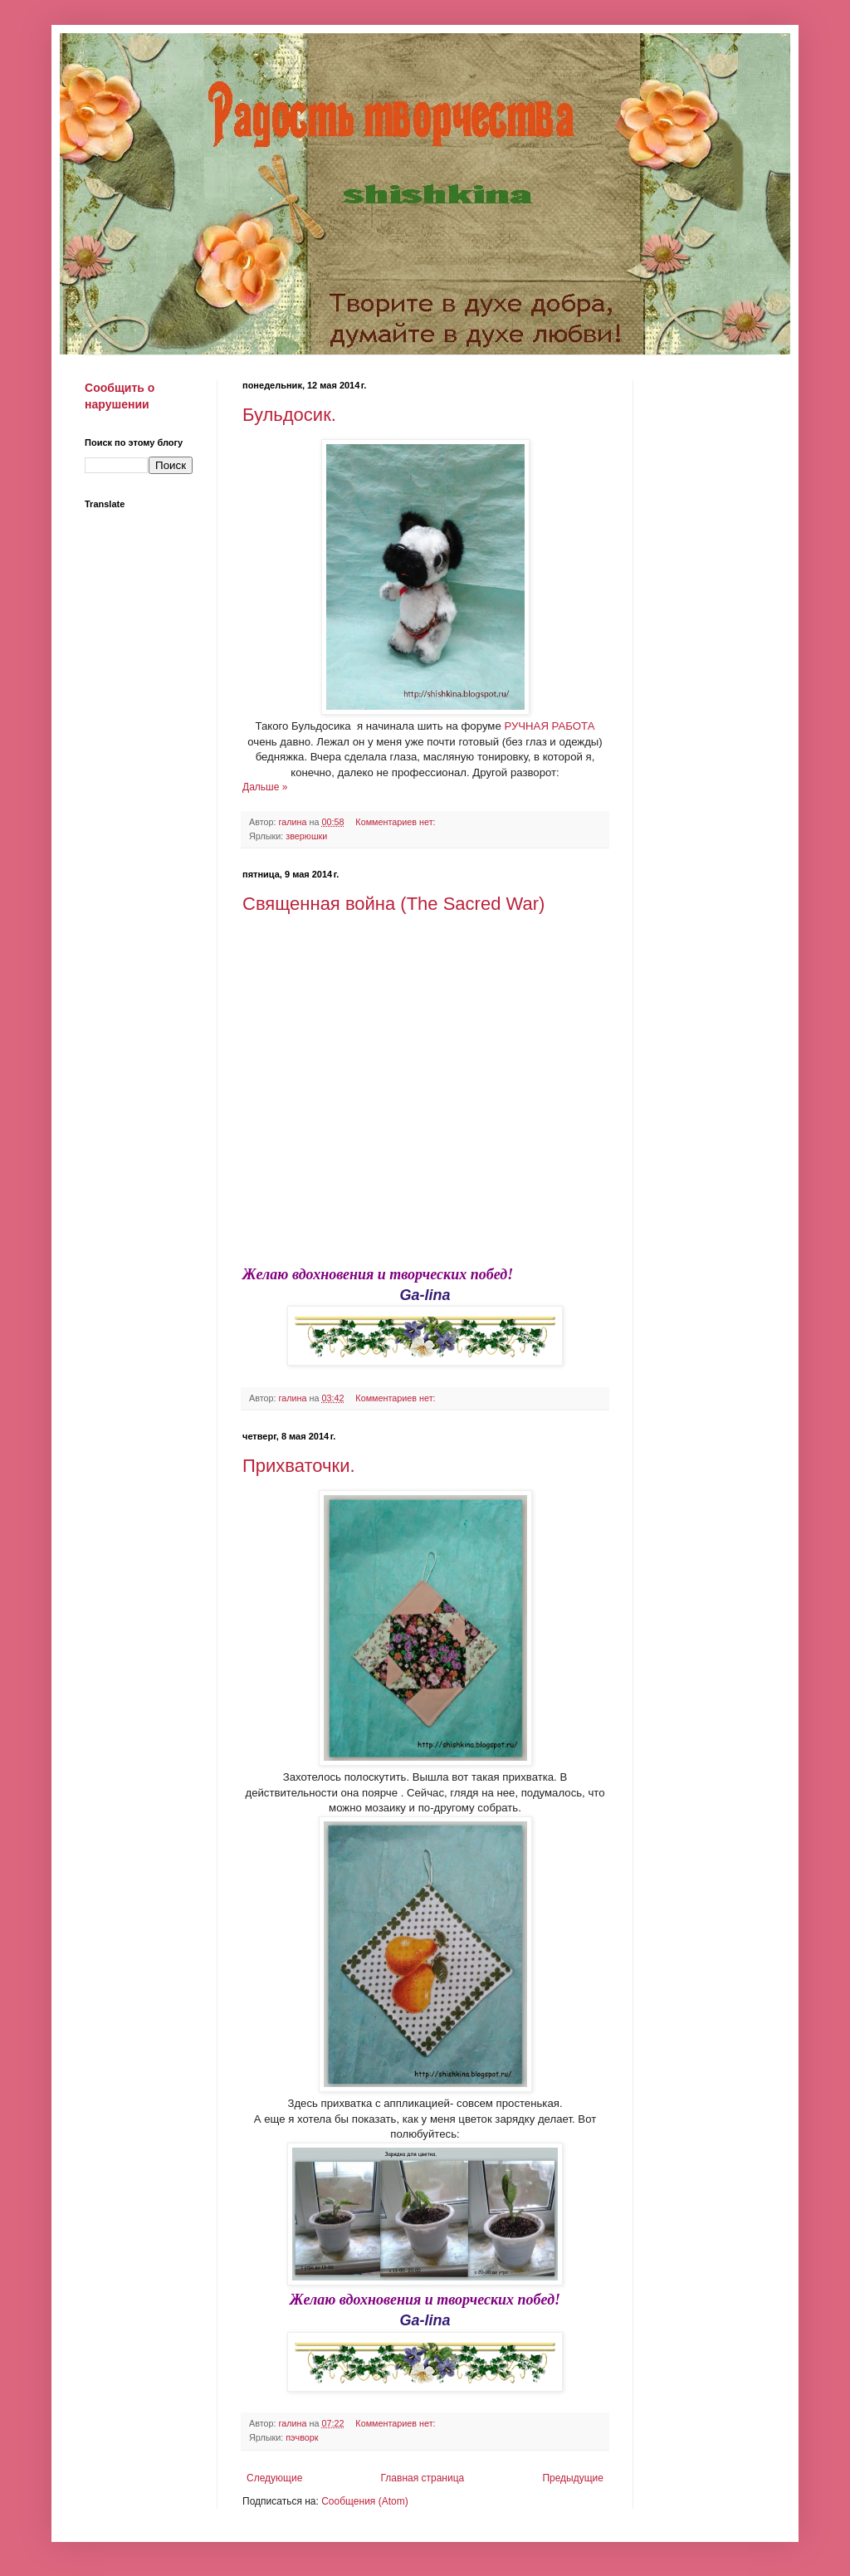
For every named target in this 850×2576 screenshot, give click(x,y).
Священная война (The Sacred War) (393, 903)
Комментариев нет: (396, 822)
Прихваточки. (298, 1465)
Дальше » (264, 787)
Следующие (274, 2478)
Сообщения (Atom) (364, 2501)
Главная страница (423, 2478)
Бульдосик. (289, 414)
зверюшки (306, 836)
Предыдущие (572, 2478)
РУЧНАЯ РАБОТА (548, 726)
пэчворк (302, 2437)
